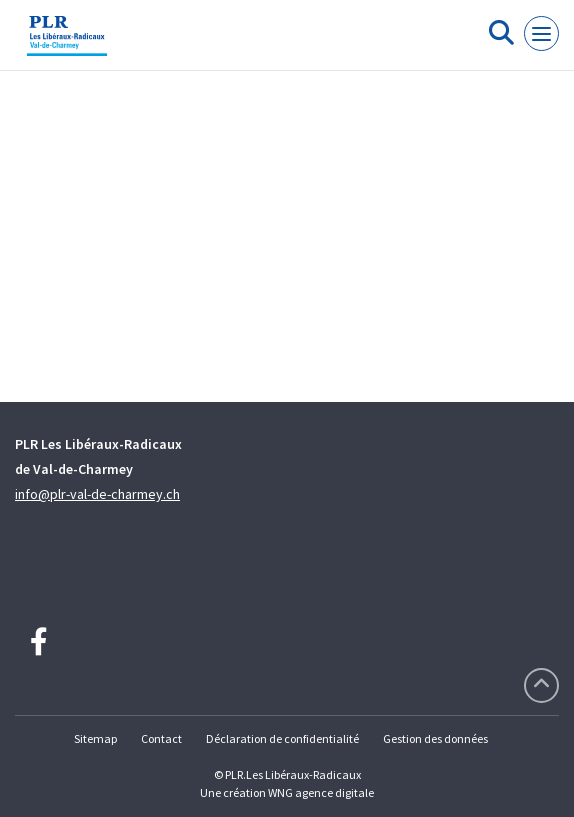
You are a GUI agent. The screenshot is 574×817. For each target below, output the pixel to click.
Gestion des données (435, 738)
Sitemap (95, 738)
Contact (161, 738)
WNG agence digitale (321, 792)
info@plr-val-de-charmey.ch (97, 494)
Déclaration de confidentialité (282, 738)
